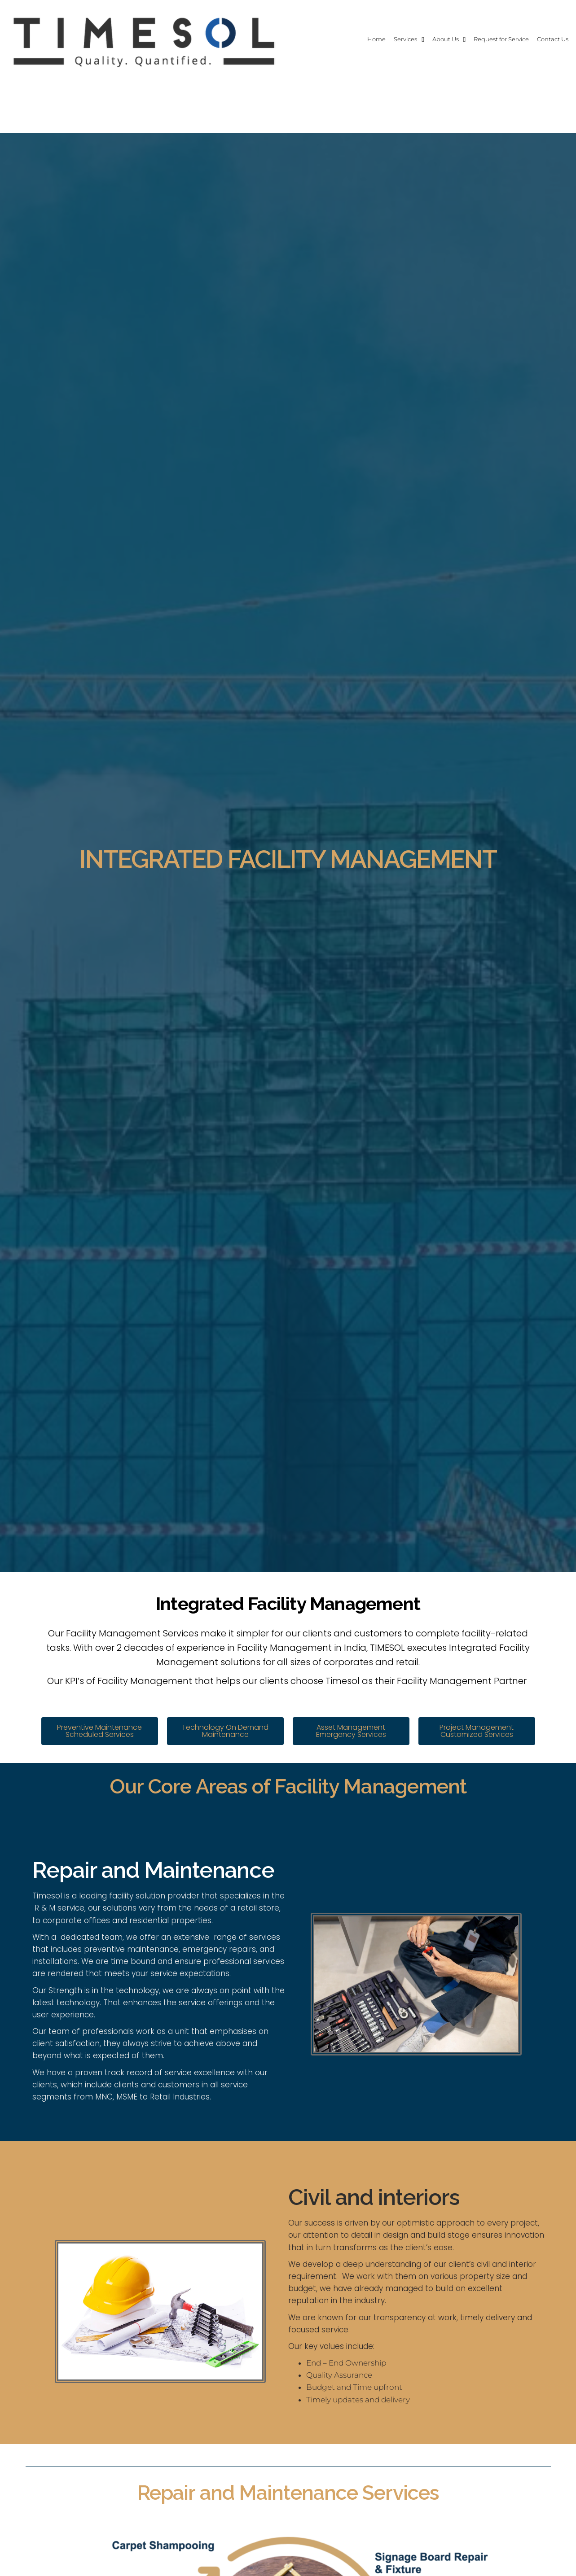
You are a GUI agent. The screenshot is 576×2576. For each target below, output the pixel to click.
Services (365, 39)
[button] (99, 1731)
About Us (414, 39)
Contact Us (546, 39)
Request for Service (482, 39)
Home (327, 39)
